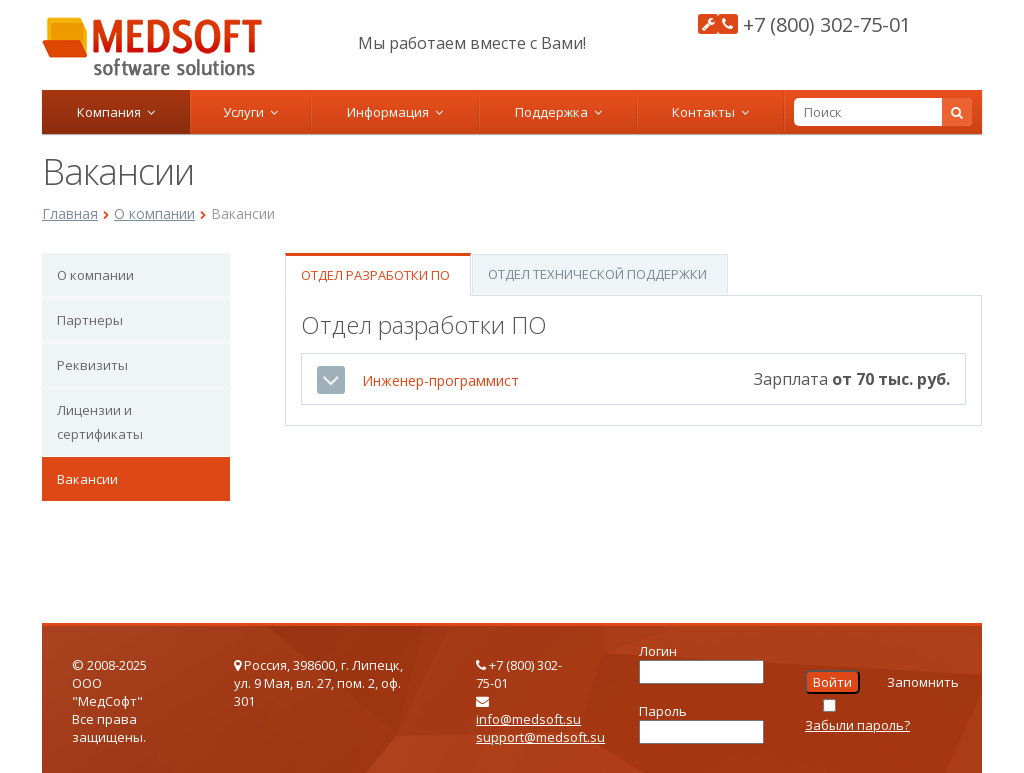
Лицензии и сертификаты (100, 422)
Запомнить (923, 682)
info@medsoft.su (528, 719)
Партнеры (90, 320)
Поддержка (558, 112)
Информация (395, 112)
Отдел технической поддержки (597, 274)
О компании (154, 213)
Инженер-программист (440, 380)
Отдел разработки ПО (375, 275)
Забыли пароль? (857, 725)
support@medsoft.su (540, 737)
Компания (116, 112)
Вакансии (87, 479)
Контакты (710, 112)
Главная (70, 213)
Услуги (250, 112)
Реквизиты (92, 365)
